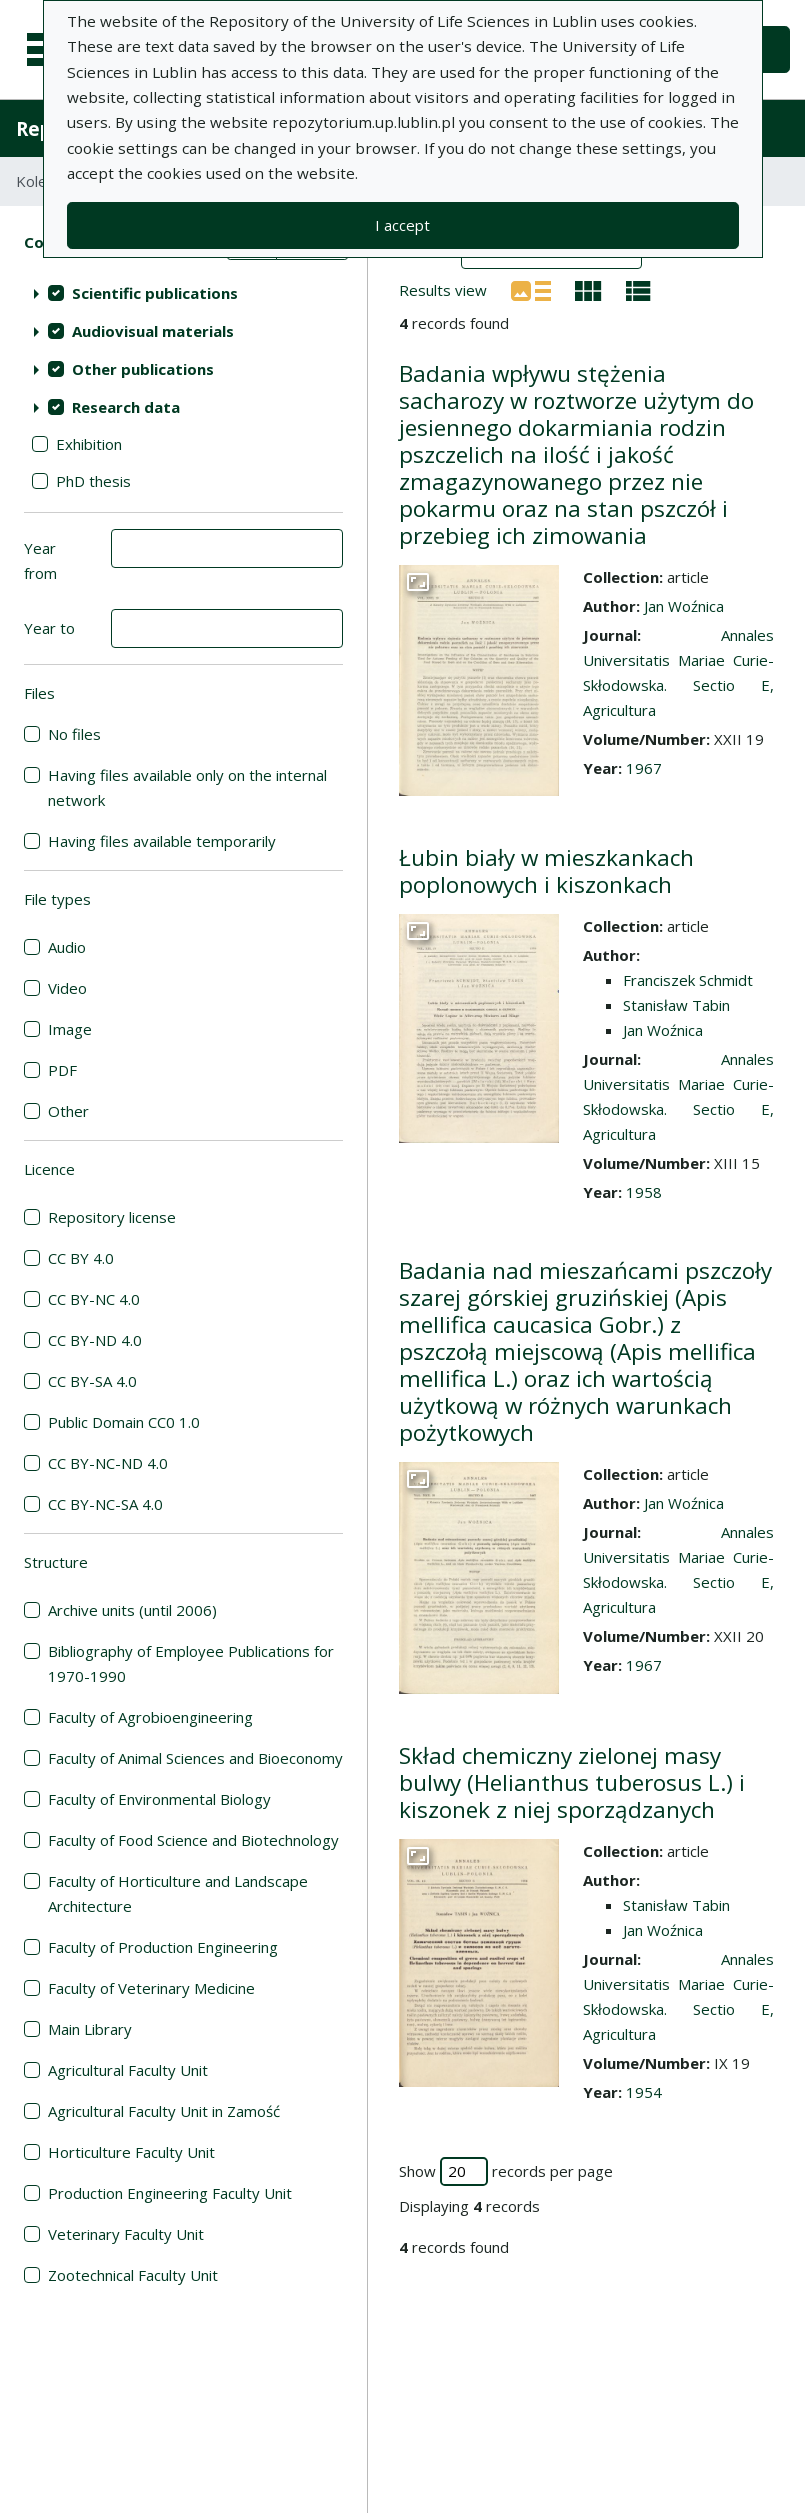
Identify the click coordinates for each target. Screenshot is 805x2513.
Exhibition (89, 444)
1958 (644, 1192)
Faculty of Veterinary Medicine (151, 1988)
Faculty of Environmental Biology (159, 1799)
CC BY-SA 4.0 (92, 1381)
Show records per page (506, 2171)
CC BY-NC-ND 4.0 (108, 1463)
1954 (644, 2092)
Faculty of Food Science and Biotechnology (193, 1840)
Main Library (90, 2029)
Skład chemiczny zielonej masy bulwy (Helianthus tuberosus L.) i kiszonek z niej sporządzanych (572, 1782)
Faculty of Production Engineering (163, 1947)
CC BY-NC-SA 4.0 (105, 1504)
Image (70, 1029)
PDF (62, 1070)
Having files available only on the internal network (187, 787)
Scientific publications (155, 293)
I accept (402, 225)
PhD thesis (93, 481)
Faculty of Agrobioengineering (150, 1717)
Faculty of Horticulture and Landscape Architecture (178, 1893)
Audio (67, 947)
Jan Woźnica (684, 606)
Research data (126, 407)
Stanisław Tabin (676, 1005)
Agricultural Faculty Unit (128, 2070)
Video (67, 988)
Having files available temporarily (162, 841)
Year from (40, 560)
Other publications (143, 369)
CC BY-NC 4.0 (94, 1299)
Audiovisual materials (153, 331)
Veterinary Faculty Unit (126, 2234)
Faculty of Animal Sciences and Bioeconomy (195, 1758)
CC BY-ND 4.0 (95, 1340)
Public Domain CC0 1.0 (124, 1422)
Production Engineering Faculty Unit (170, 2193)
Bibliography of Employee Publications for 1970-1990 (191, 1663)
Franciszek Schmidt (688, 980)
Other (68, 1111)
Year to (49, 628)
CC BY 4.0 (81, 1258)
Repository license (112, 1217)
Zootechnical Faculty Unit (133, 2275)
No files (74, 734)
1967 (644, 768)
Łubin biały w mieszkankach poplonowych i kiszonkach (546, 871)
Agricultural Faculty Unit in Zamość (164, 2111)
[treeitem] (183, 293)
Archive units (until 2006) (132, 1610)
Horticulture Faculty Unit (131, 2152)
